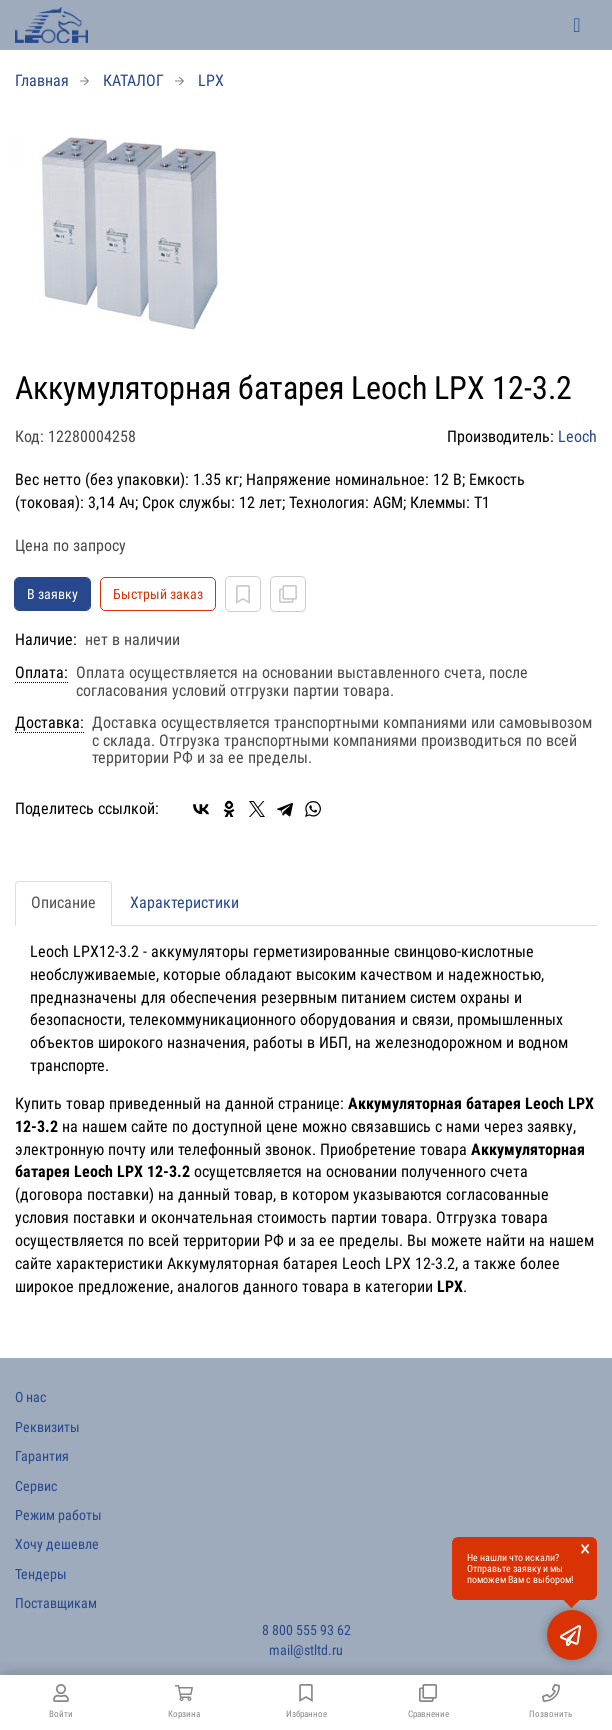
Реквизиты (47, 1427)
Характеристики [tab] (184, 902)
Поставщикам (56, 1603)
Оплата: (41, 673)
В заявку (52, 594)
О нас (30, 1397)
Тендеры (41, 1574)
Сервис (36, 1486)
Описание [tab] (63, 902)
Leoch (577, 436)
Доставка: (49, 723)
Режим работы (58, 1515)
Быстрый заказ (158, 594)
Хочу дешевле (57, 1544)
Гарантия (42, 1456)
